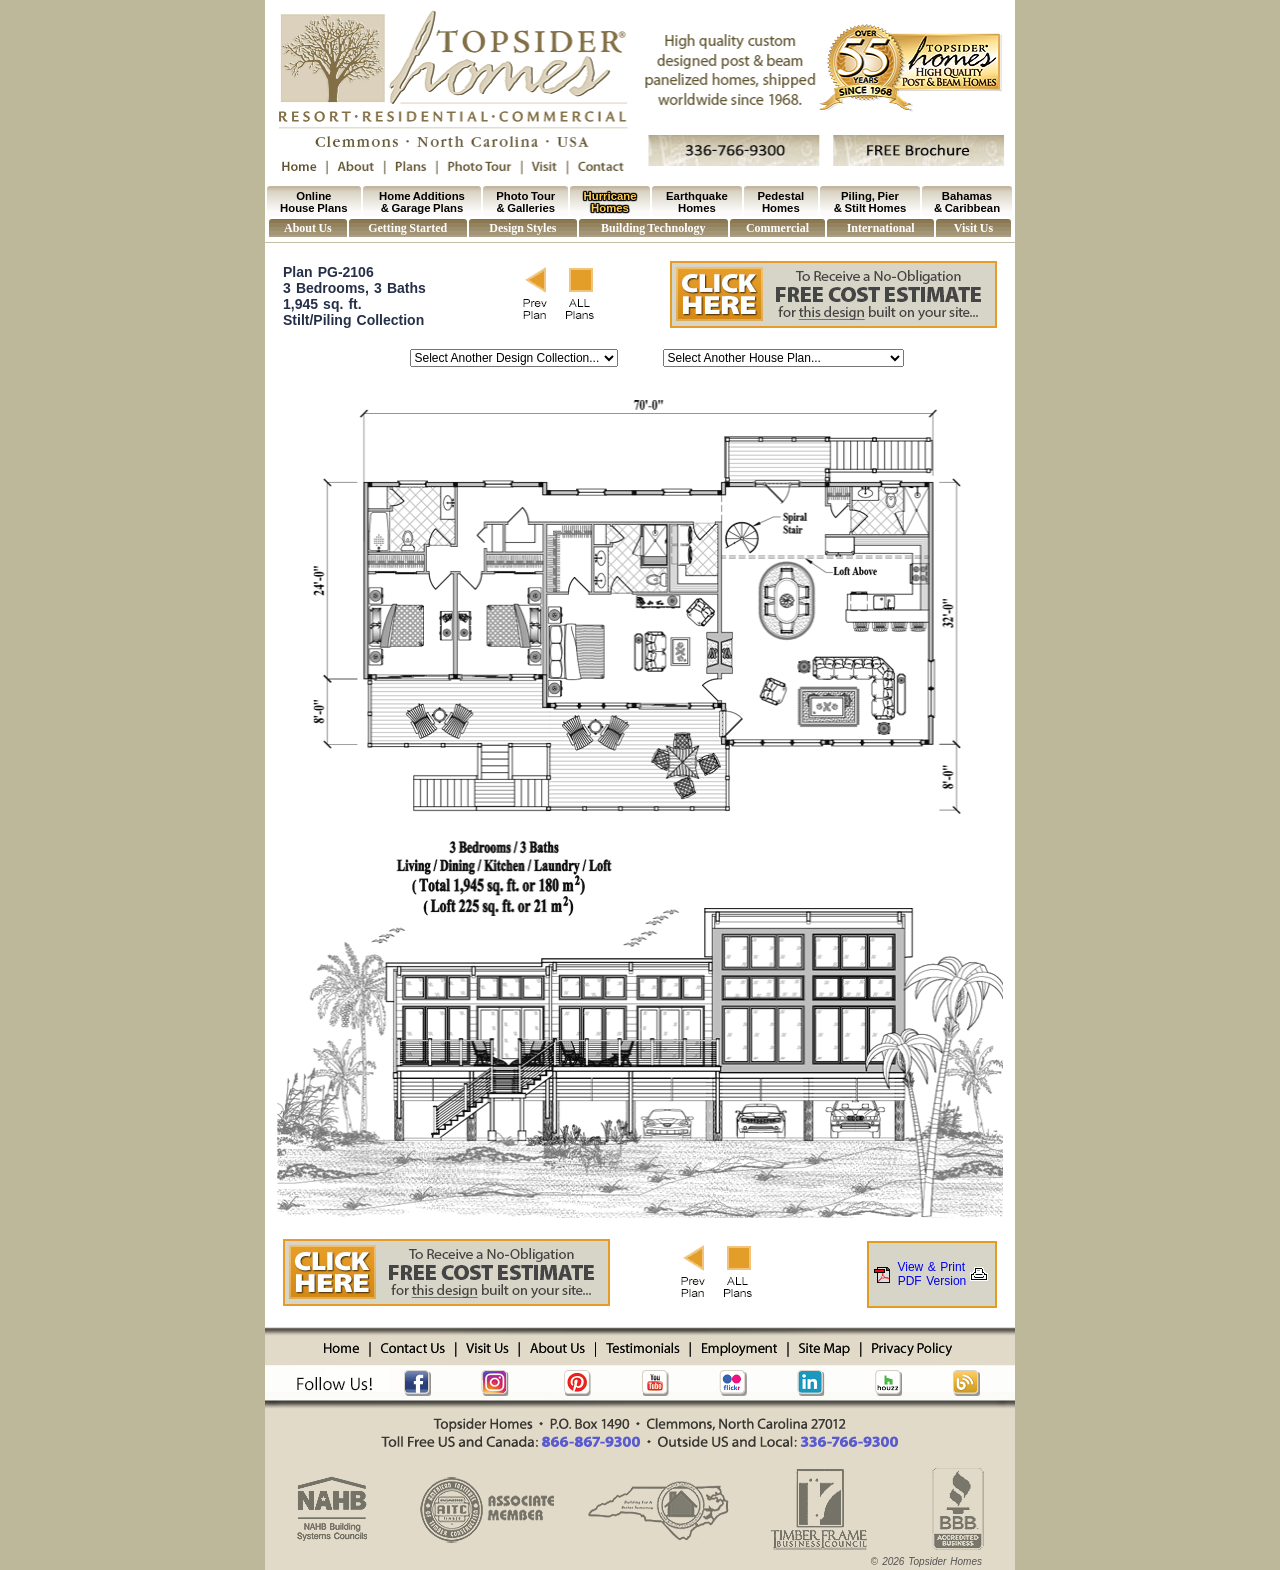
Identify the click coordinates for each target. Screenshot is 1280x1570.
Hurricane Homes (610, 202)
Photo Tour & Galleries (525, 202)
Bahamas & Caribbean (967, 202)
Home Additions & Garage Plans (422, 202)
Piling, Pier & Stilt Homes (870, 202)
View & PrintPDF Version (932, 1274)
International (881, 228)
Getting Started (407, 228)
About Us (308, 228)
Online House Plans (313, 202)
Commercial (777, 228)
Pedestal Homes (781, 202)
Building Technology (653, 228)
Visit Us (973, 228)
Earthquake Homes (697, 202)
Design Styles (522, 228)
